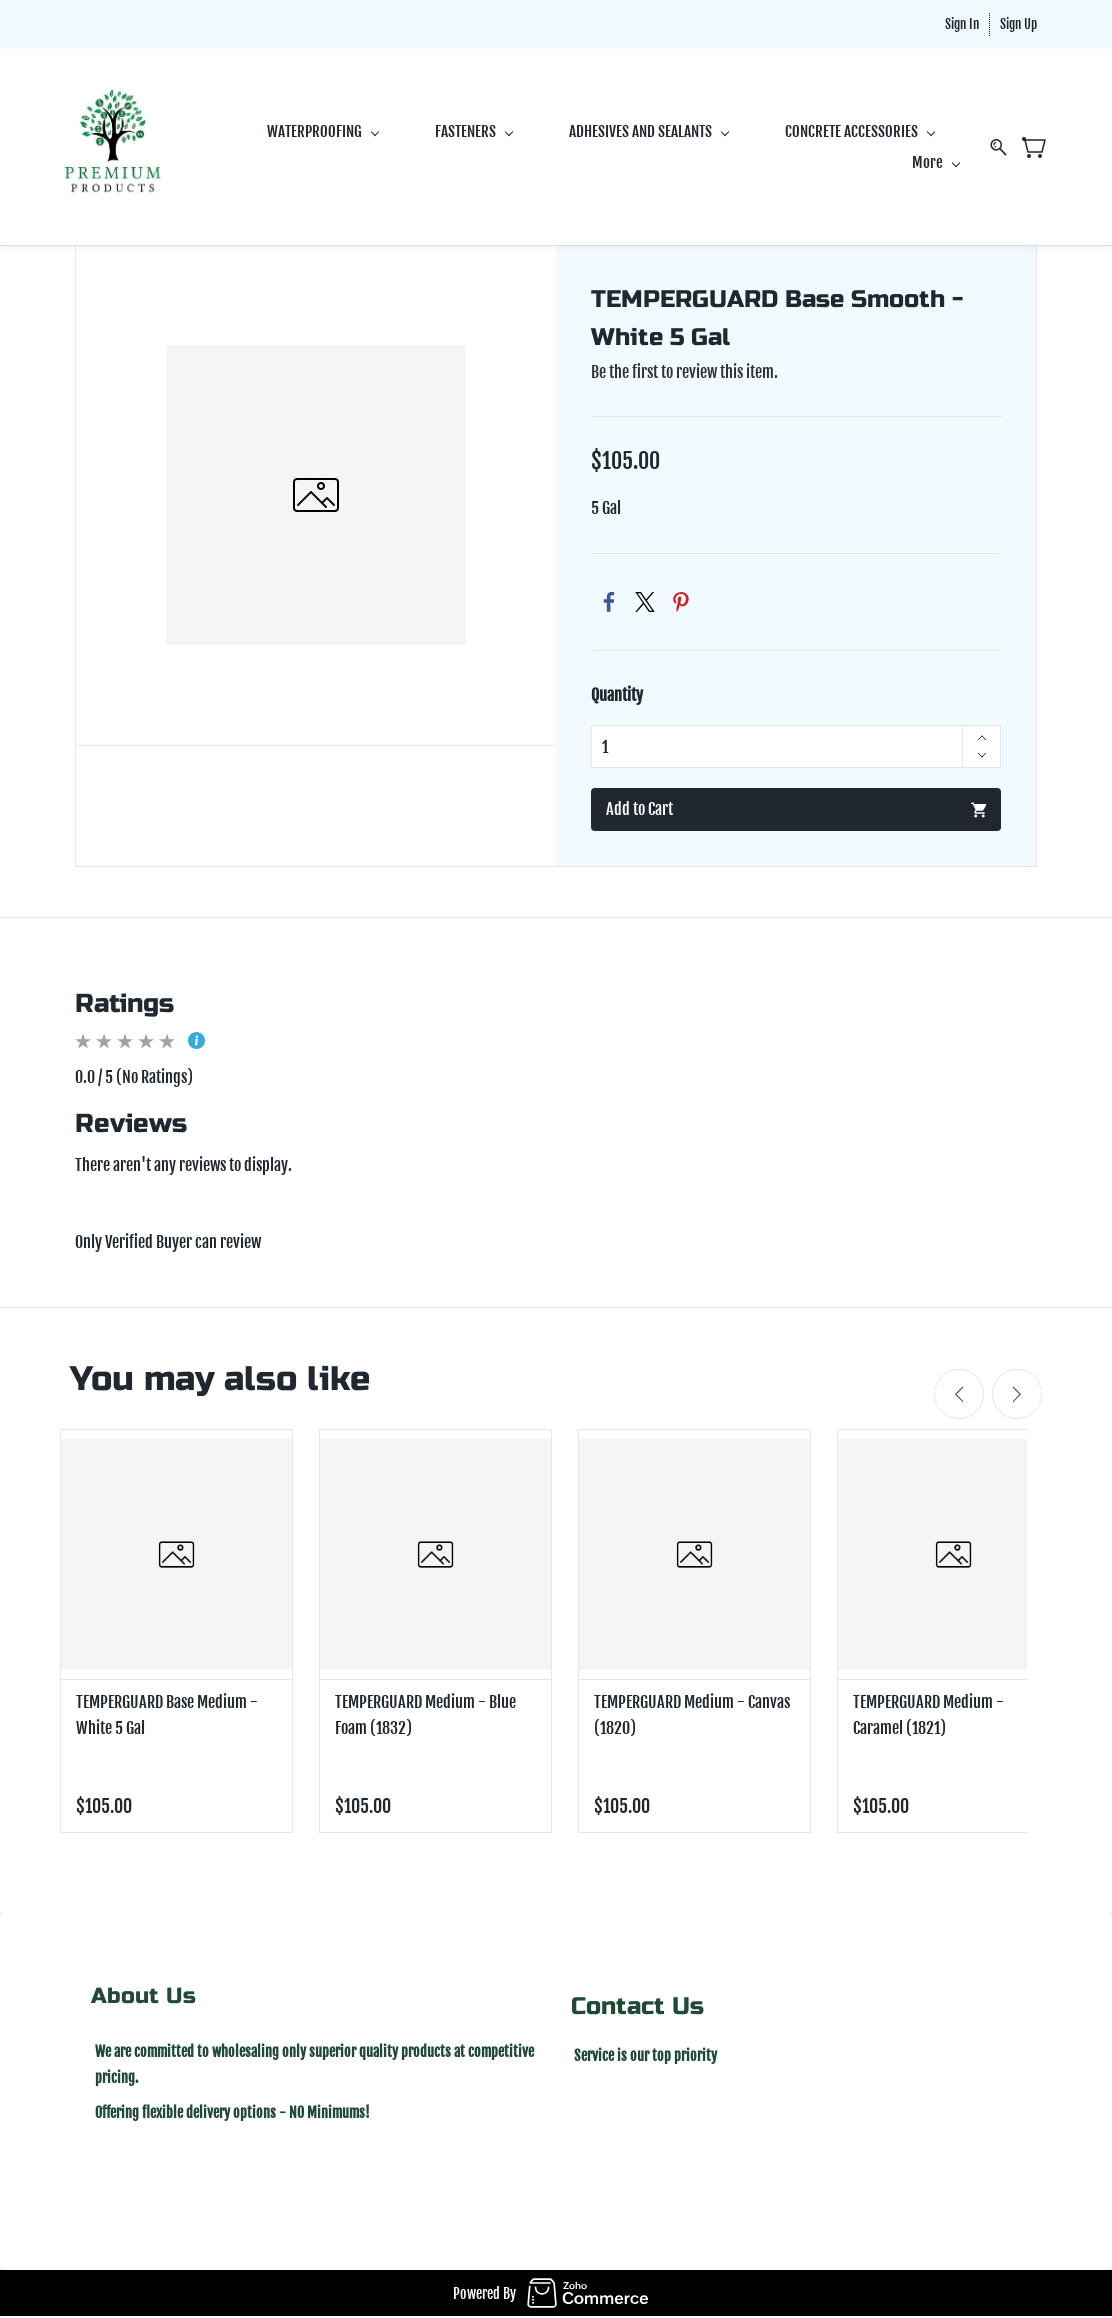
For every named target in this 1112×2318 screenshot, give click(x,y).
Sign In (962, 24)
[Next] (1017, 1395)
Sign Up (1018, 24)
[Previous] (959, 1395)
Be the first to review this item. (684, 373)
